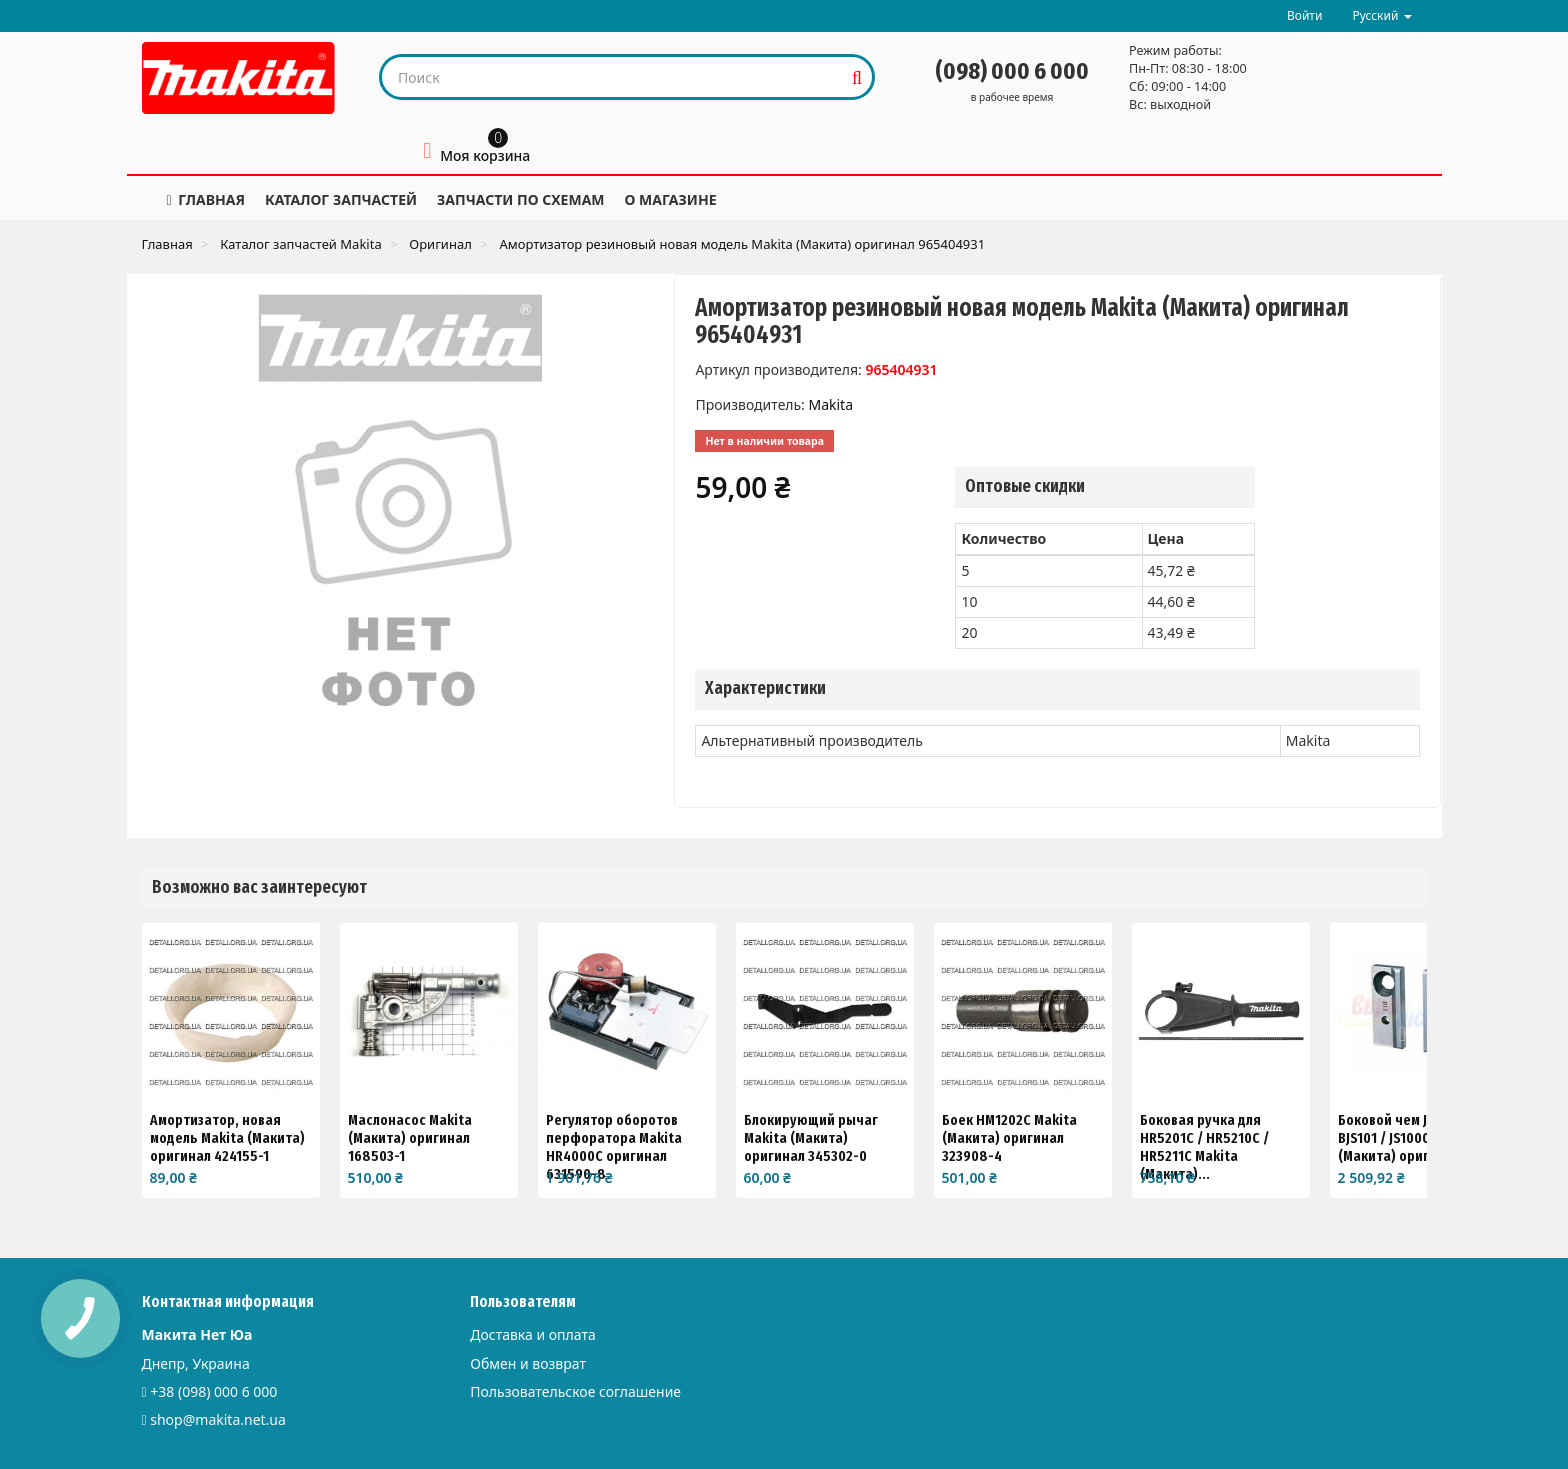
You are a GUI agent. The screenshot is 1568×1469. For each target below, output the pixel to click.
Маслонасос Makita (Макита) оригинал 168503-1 (410, 1138)
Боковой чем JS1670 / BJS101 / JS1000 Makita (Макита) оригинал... (1407, 1138)
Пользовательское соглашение (575, 1391)
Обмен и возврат (528, 1363)
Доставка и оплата (532, 1334)
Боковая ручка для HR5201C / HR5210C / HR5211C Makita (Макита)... (1204, 1147)
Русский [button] (1381, 15)
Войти (1304, 15)
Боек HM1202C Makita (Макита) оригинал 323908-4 (1009, 1138)
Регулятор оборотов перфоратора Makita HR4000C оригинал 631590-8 (614, 1147)
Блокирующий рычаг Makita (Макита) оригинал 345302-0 (811, 1138)
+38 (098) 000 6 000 (213, 1391)
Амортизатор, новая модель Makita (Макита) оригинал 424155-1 (227, 1138)
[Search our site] (612, 77)
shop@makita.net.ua (218, 1419)
